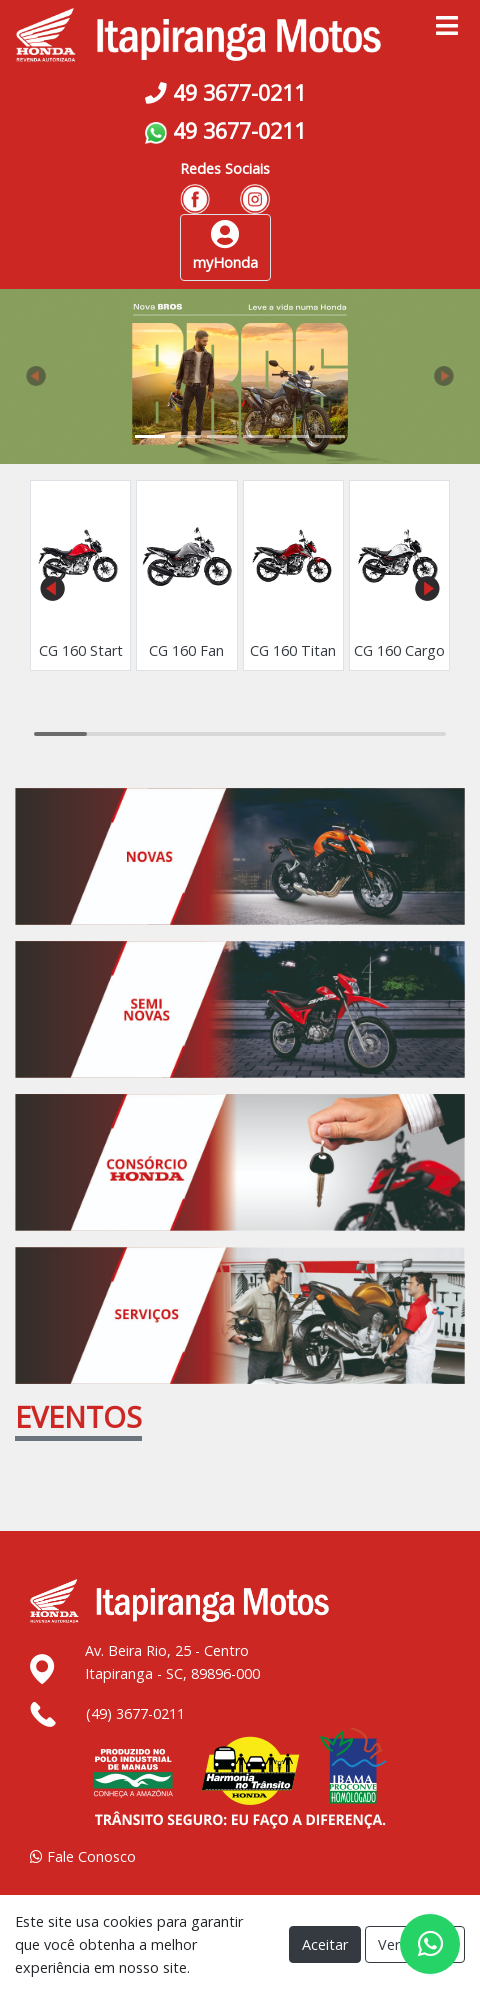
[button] (36, 376)
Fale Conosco (83, 1856)
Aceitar (325, 1944)
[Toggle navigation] (447, 27)
